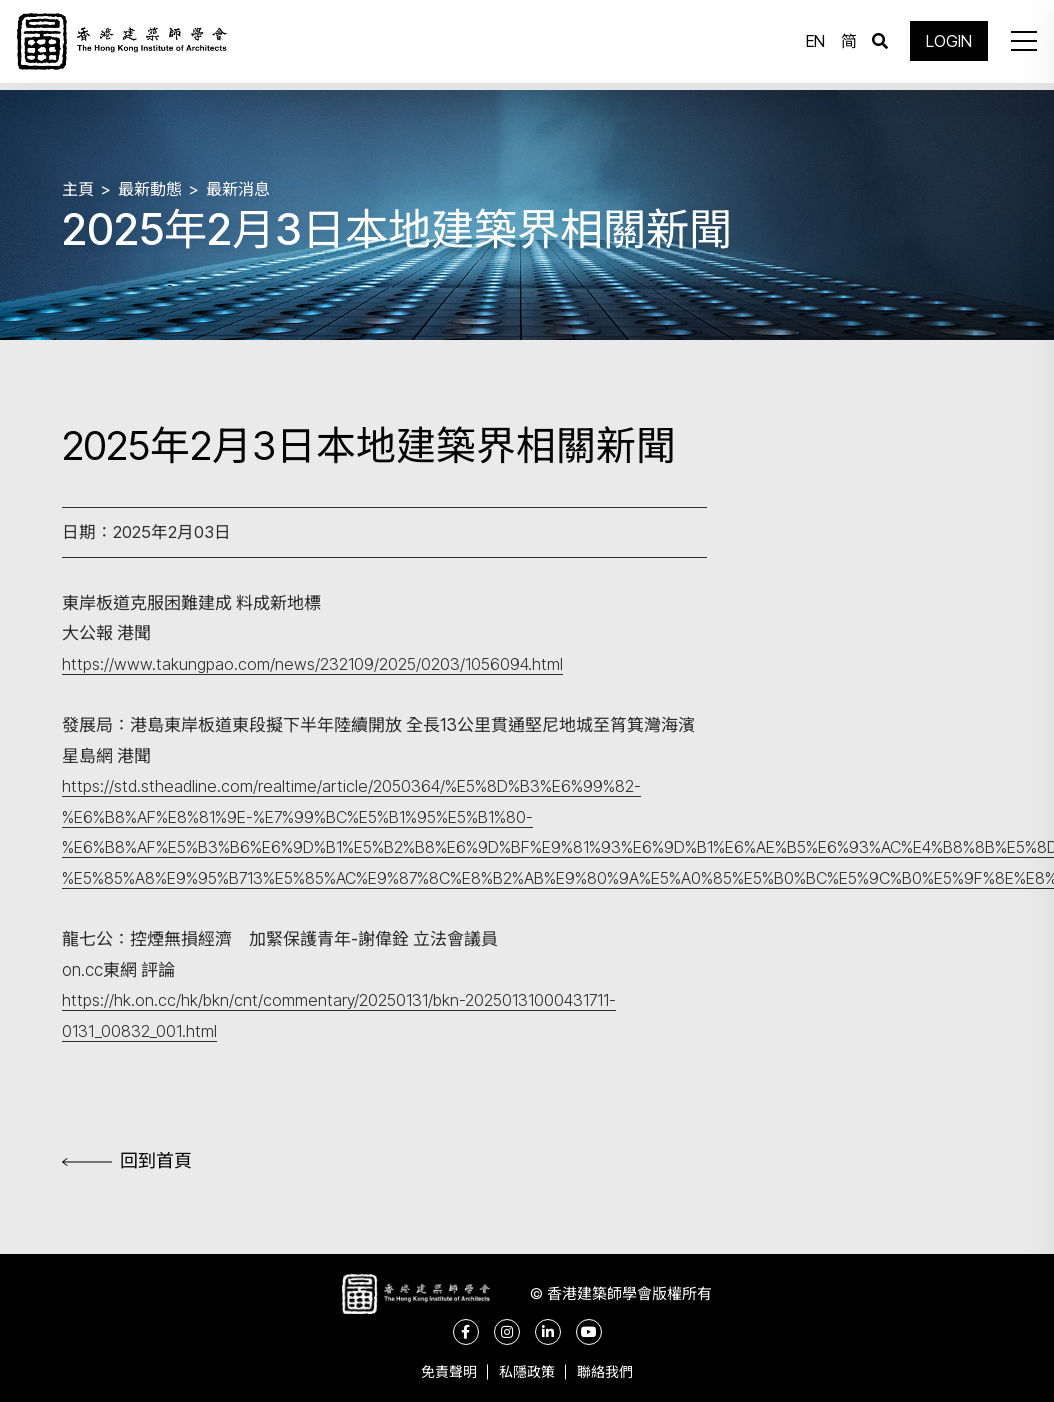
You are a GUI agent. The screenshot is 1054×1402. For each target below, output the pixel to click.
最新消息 (246, 188)
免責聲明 (441, 1371)
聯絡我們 (613, 1371)
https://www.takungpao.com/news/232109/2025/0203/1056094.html (317, 664)
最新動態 (154, 188)
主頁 (79, 188)
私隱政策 (527, 1371)
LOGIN (944, 45)
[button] (1018, 45)
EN (810, 45)
